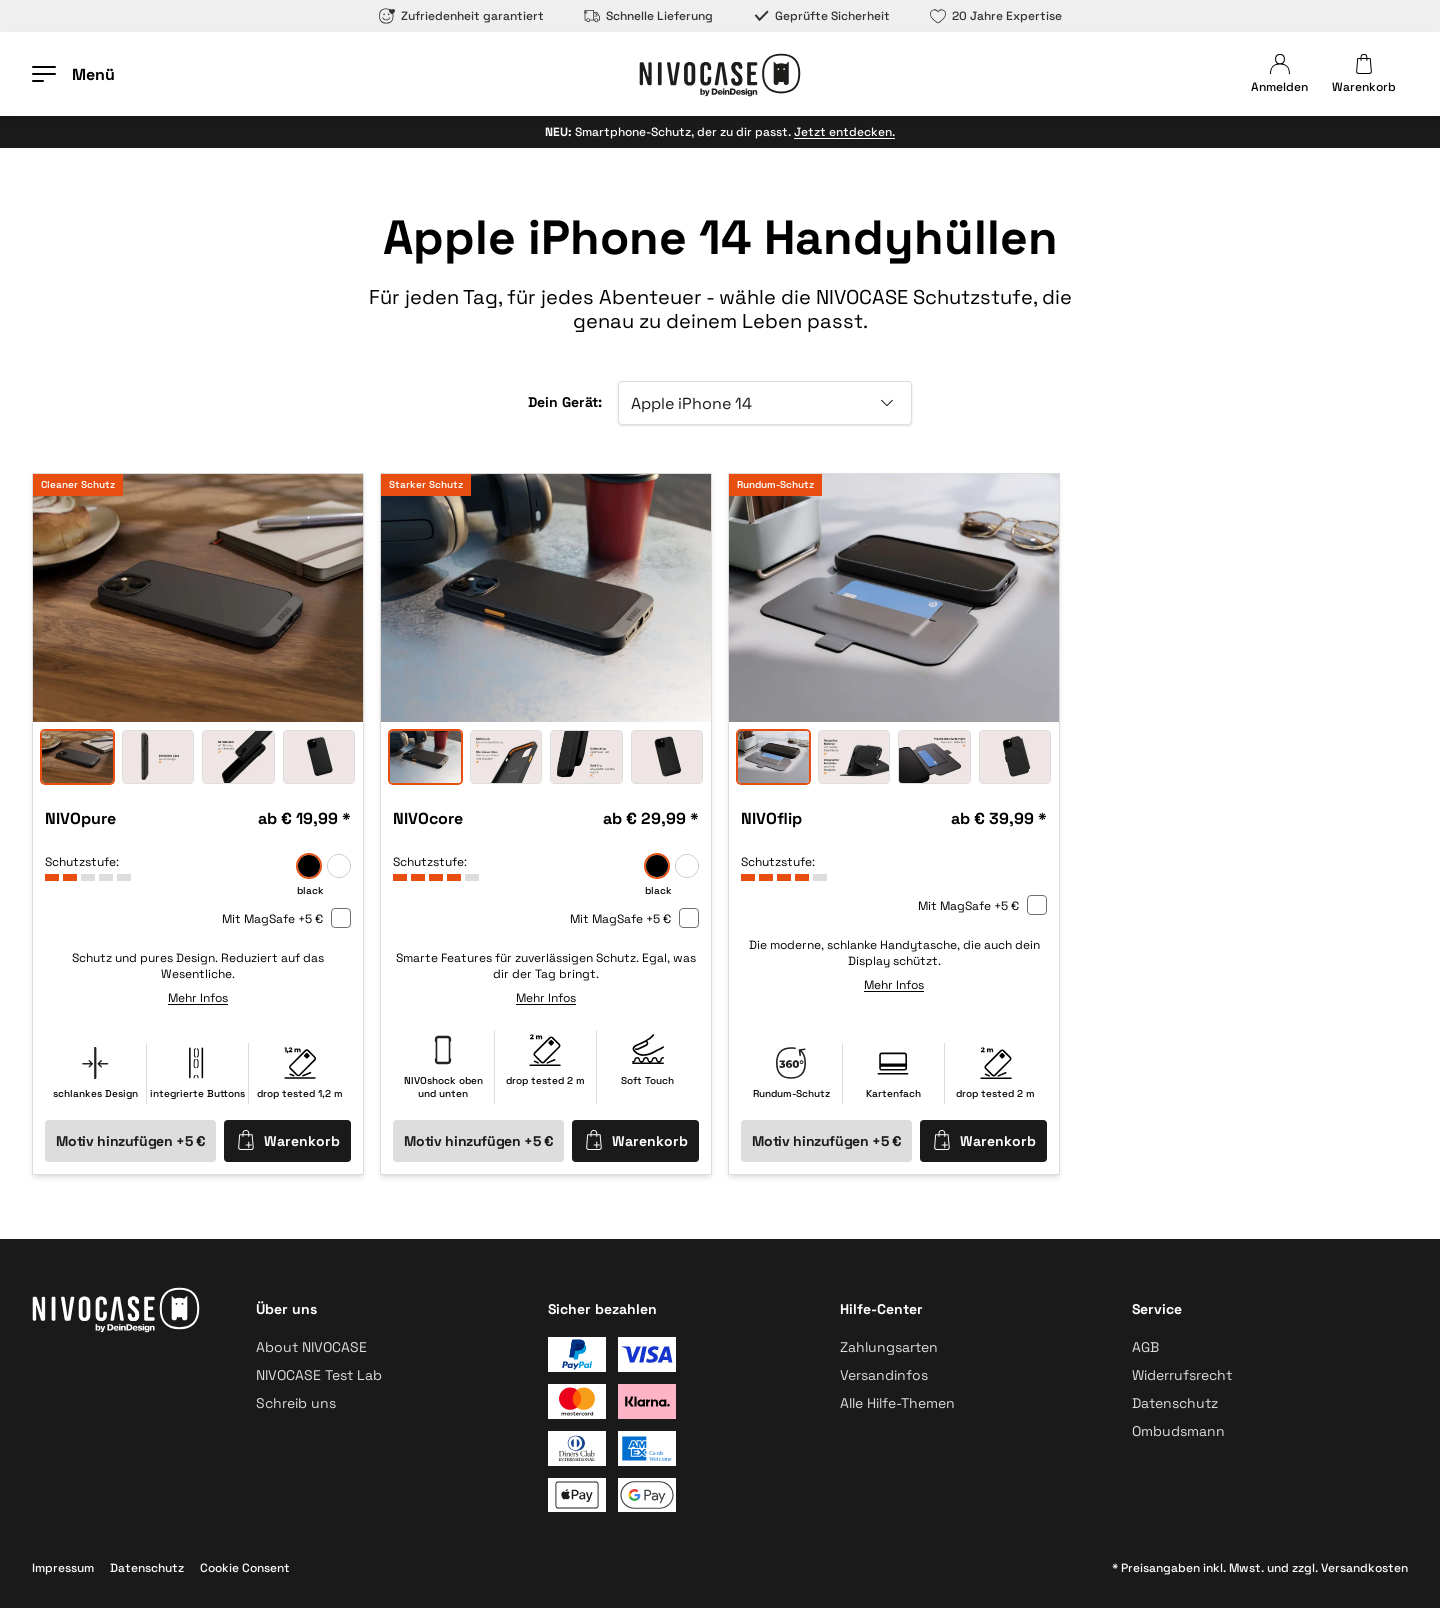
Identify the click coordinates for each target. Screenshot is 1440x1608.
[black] (309, 866)
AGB (1145, 1347)
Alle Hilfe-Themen (897, 1403)
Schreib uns (296, 1403)
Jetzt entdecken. (844, 132)
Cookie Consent (245, 1568)
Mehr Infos (198, 998)
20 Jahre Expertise (996, 16)
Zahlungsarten (889, 1347)
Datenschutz (1175, 1403)
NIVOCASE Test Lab (319, 1375)
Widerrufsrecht (1182, 1375)
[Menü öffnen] (73, 74)
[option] (198, 598)
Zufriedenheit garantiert (461, 16)
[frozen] (339, 866)
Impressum (63, 1568)
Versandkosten (1364, 1568)
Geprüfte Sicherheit (821, 16)
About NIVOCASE (311, 1347)
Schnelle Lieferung (648, 16)
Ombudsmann (1178, 1431)
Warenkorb (288, 1140)
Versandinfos (884, 1375)
